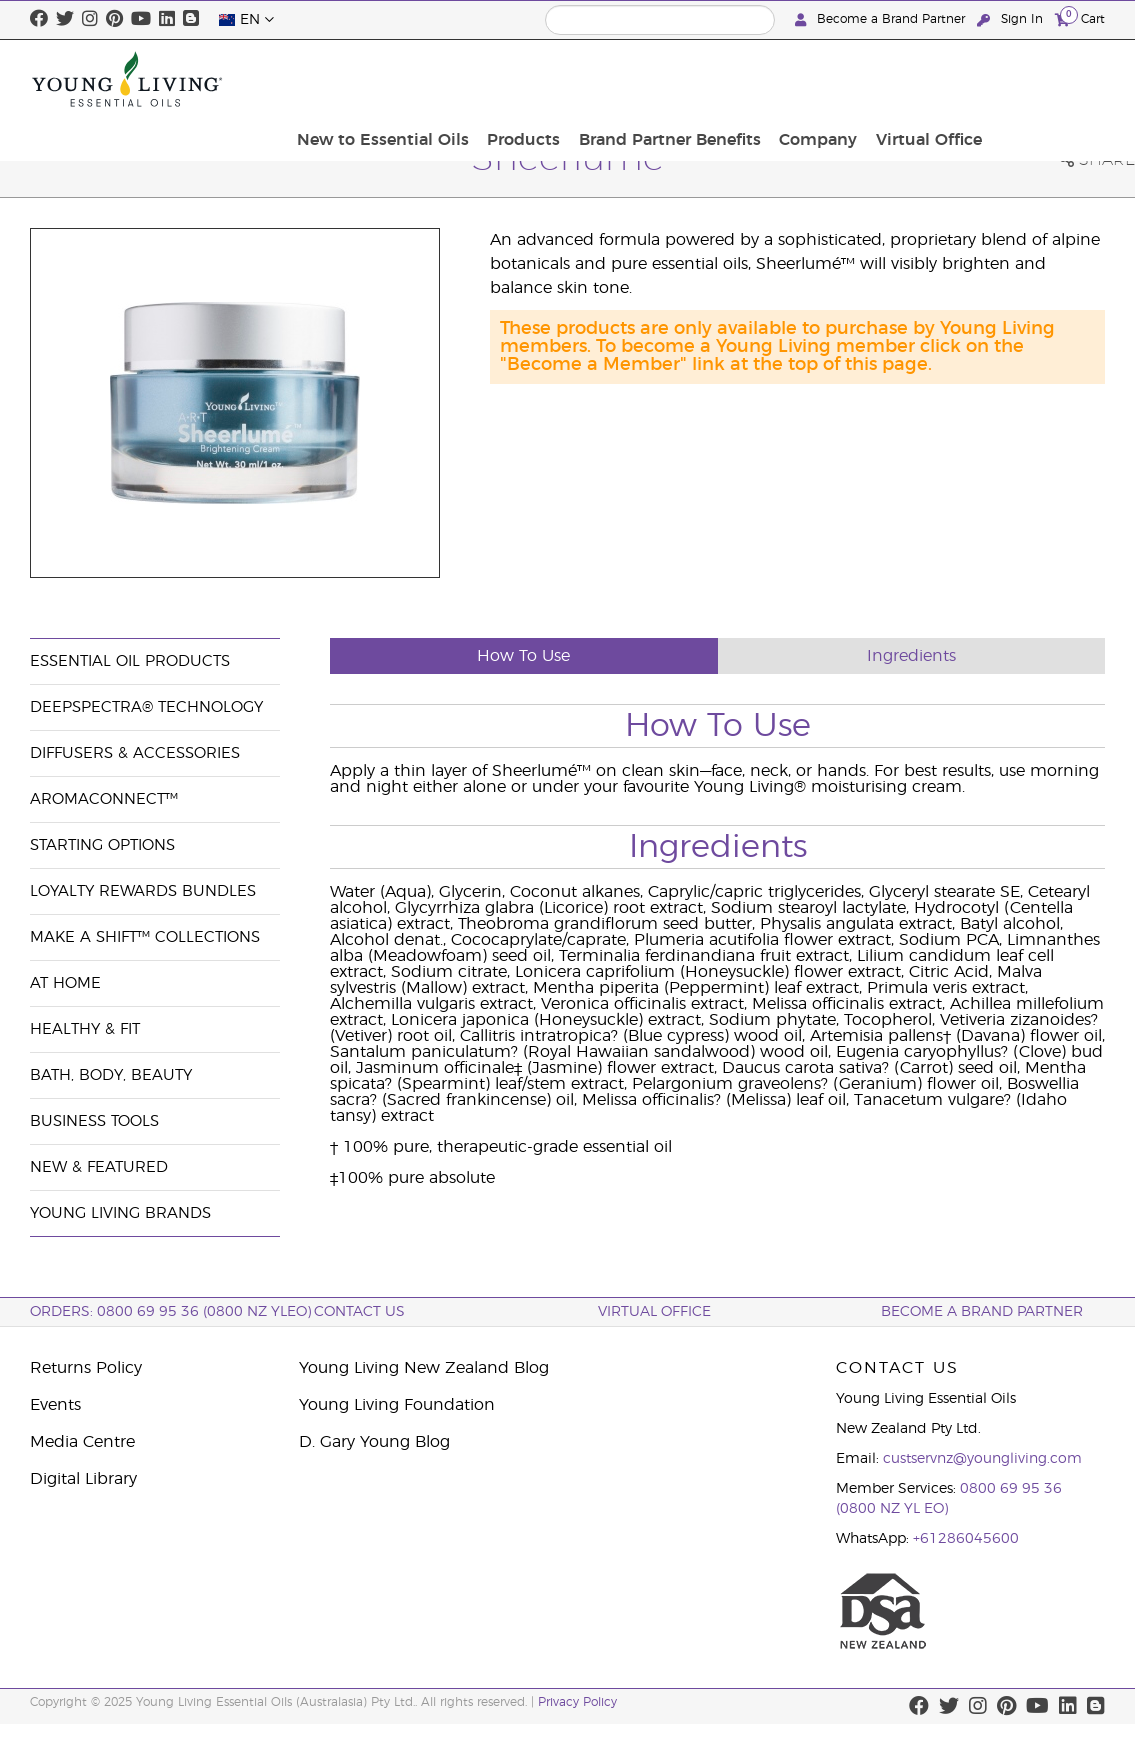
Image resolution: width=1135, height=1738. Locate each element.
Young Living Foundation (397, 1405)
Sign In (1012, 19)
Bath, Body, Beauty (111, 1075)
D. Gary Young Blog (374, 1442)
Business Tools (94, 1121)
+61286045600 (966, 1539)
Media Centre (82, 1442)
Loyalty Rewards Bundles (143, 891)
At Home (65, 983)
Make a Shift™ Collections (145, 937)
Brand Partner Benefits (800, 79)
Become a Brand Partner (882, 19)
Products (660, 79)
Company (942, 79)
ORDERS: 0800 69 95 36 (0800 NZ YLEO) (170, 1312)
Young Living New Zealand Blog (424, 1368)
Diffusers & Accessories (135, 753)
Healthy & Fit (85, 1029)
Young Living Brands (120, 1213)
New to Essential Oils (526, 79)
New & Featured (99, 1167)
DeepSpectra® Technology (146, 707)
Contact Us (359, 1312)
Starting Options (102, 845)
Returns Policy (86, 1368)
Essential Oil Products (130, 661)
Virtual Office (1046, 79)
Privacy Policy (577, 1702)
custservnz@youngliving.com (982, 1459)
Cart (1080, 18)
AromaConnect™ (104, 799)
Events (55, 1405)
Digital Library (83, 1479)
